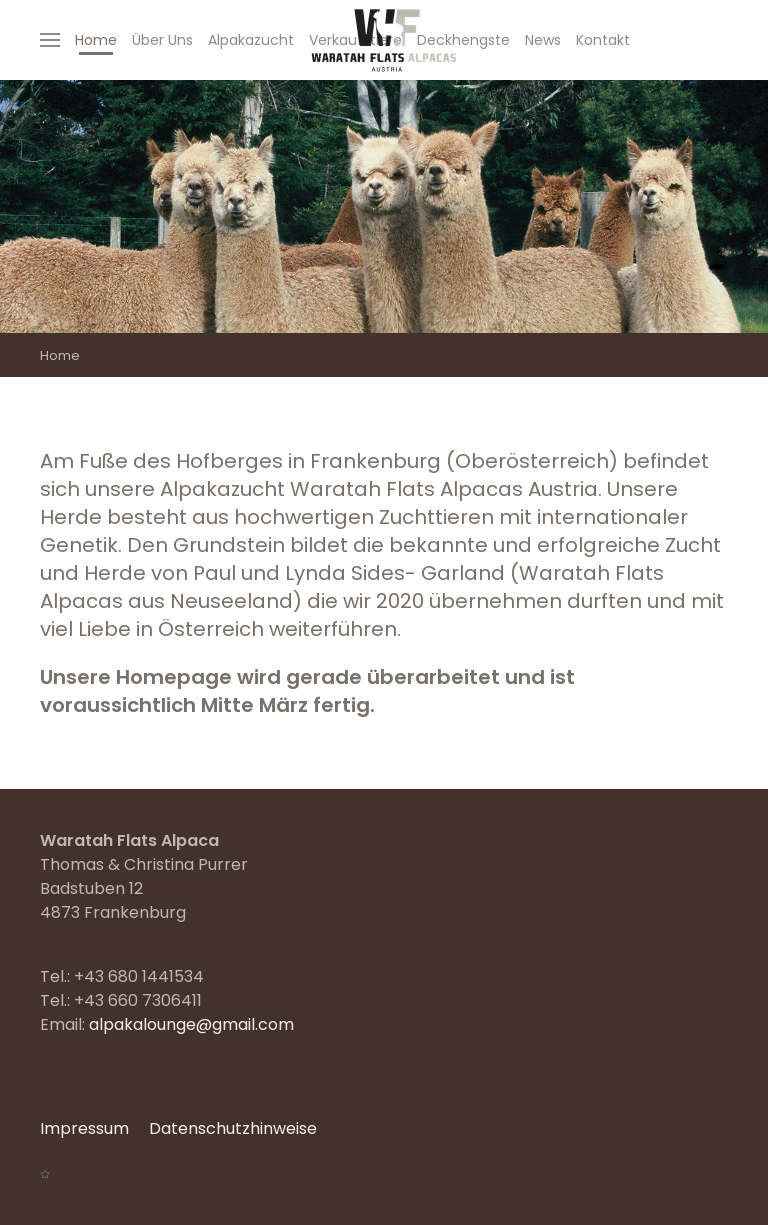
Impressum (84, 1128)
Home (96, 40)
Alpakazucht (251, 40)
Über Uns (162, 40)
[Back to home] (384, 40)
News (543, 40)
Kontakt (603, 40)
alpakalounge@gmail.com (191, 1024)
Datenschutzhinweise (233, 1128)
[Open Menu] (50, 40)
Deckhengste (463, 40)
